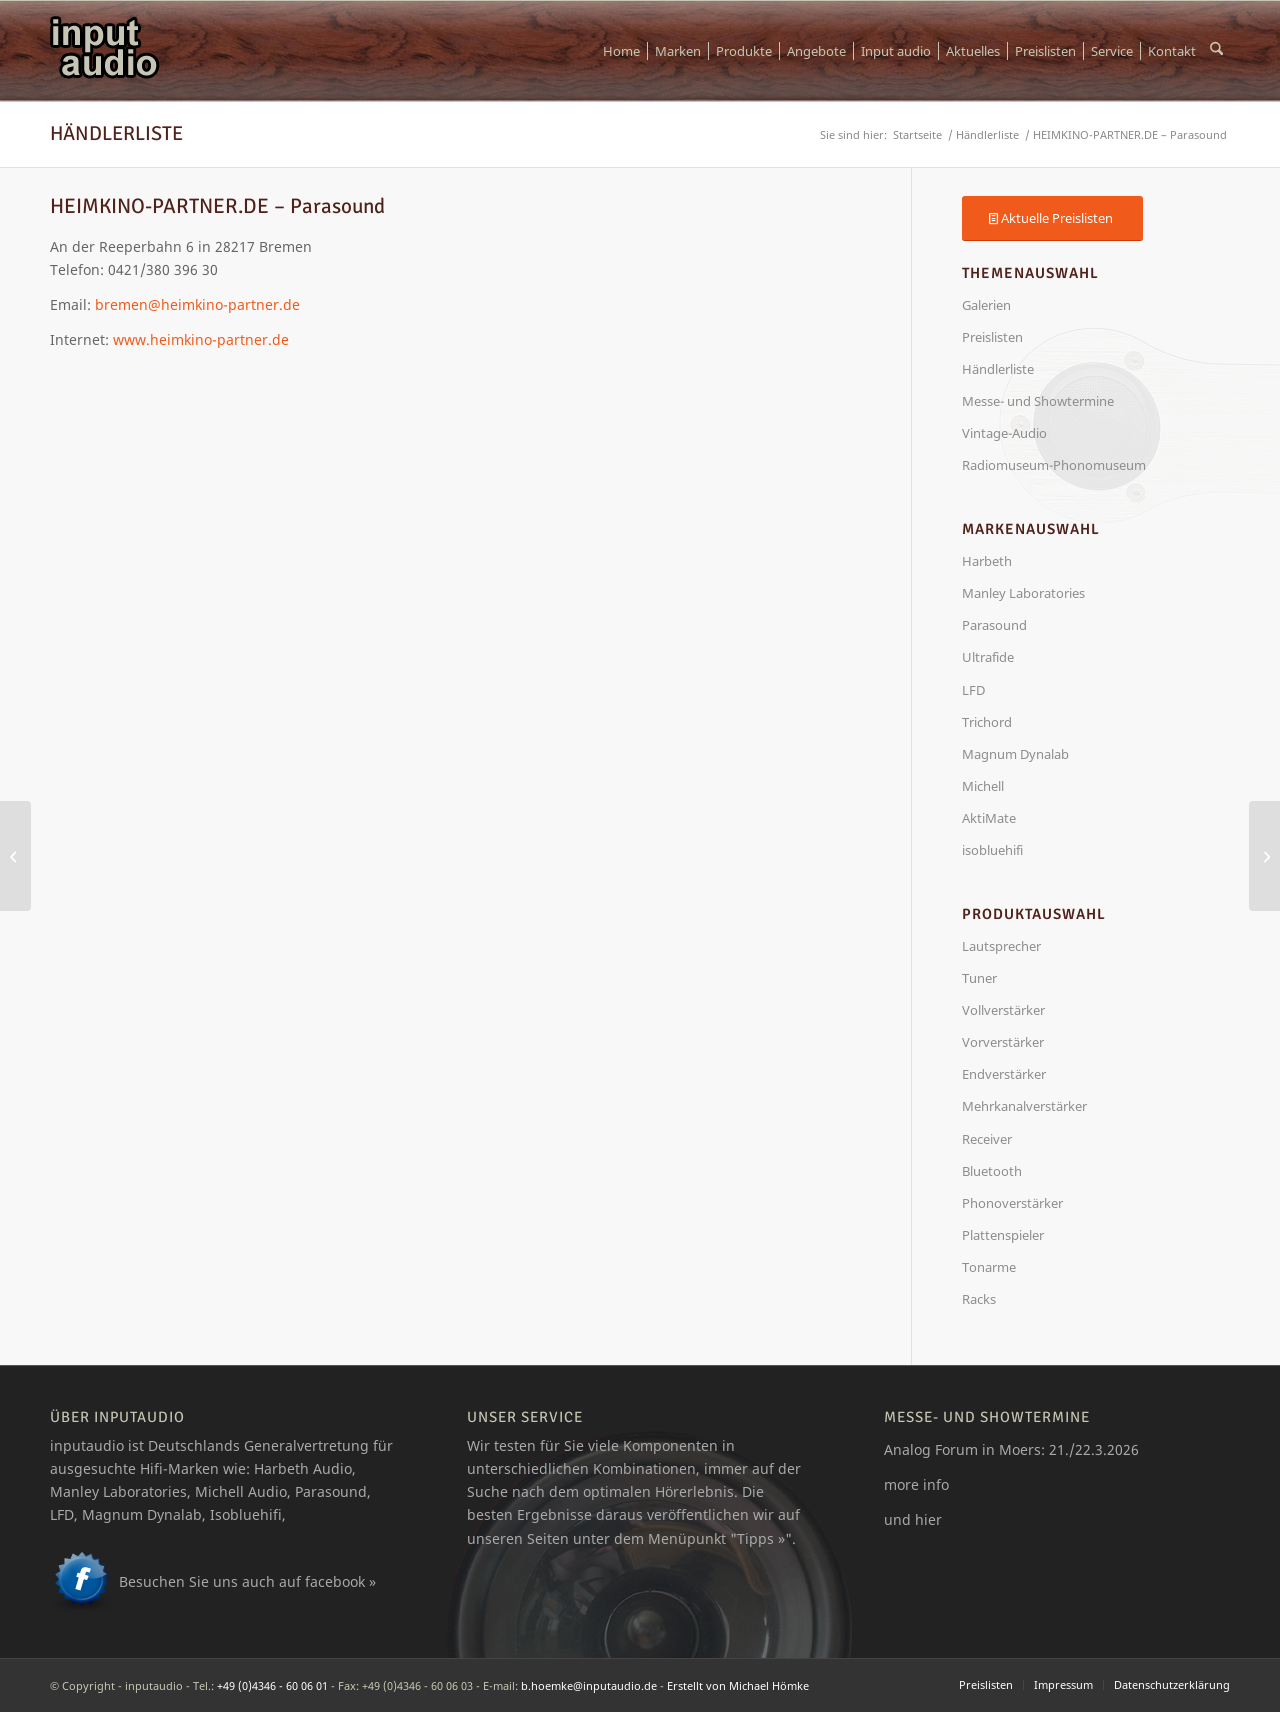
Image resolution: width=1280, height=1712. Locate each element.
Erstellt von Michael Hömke (738, 1685)
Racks (979, 1299)
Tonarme (989, 1267)
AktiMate (989, 818)
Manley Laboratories (1023, 593)
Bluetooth (992, 1171)
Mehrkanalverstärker (1024, 1106)
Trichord (987, 722)
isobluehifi (992, 850)
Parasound (994, 625)
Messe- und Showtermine (1038, 401)
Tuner (979, 978)
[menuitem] (621, 51)
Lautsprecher (1001, 946)
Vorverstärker (1003, 1042)
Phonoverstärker (1012, 1203)
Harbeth (987, 561)
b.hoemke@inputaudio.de (589, 1685)
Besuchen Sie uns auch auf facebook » (247, 1581)
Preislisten (992, 337)
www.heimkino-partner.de (201, 339)
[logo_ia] (105, 51)
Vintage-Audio (1004, 433)
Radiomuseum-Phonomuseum (1054, 465)
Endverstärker (1004, 1074)
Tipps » (761, 1538)
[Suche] (1216, 51)
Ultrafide (988, 657)
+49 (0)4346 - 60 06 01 (272, 1685)
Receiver (987, 1139)
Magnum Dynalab (1015, 754)
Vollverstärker (1003, 1010)
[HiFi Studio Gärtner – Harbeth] (15, 856)
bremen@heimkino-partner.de (197, 304)
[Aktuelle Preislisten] (1052, 218)
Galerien (986, 305)
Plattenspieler (1003, 1235)
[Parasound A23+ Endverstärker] (1264, 856)
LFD (973, 690)
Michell (983, 786)
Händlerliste (116, 133)
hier (928, 1519)
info (936, 1484)
